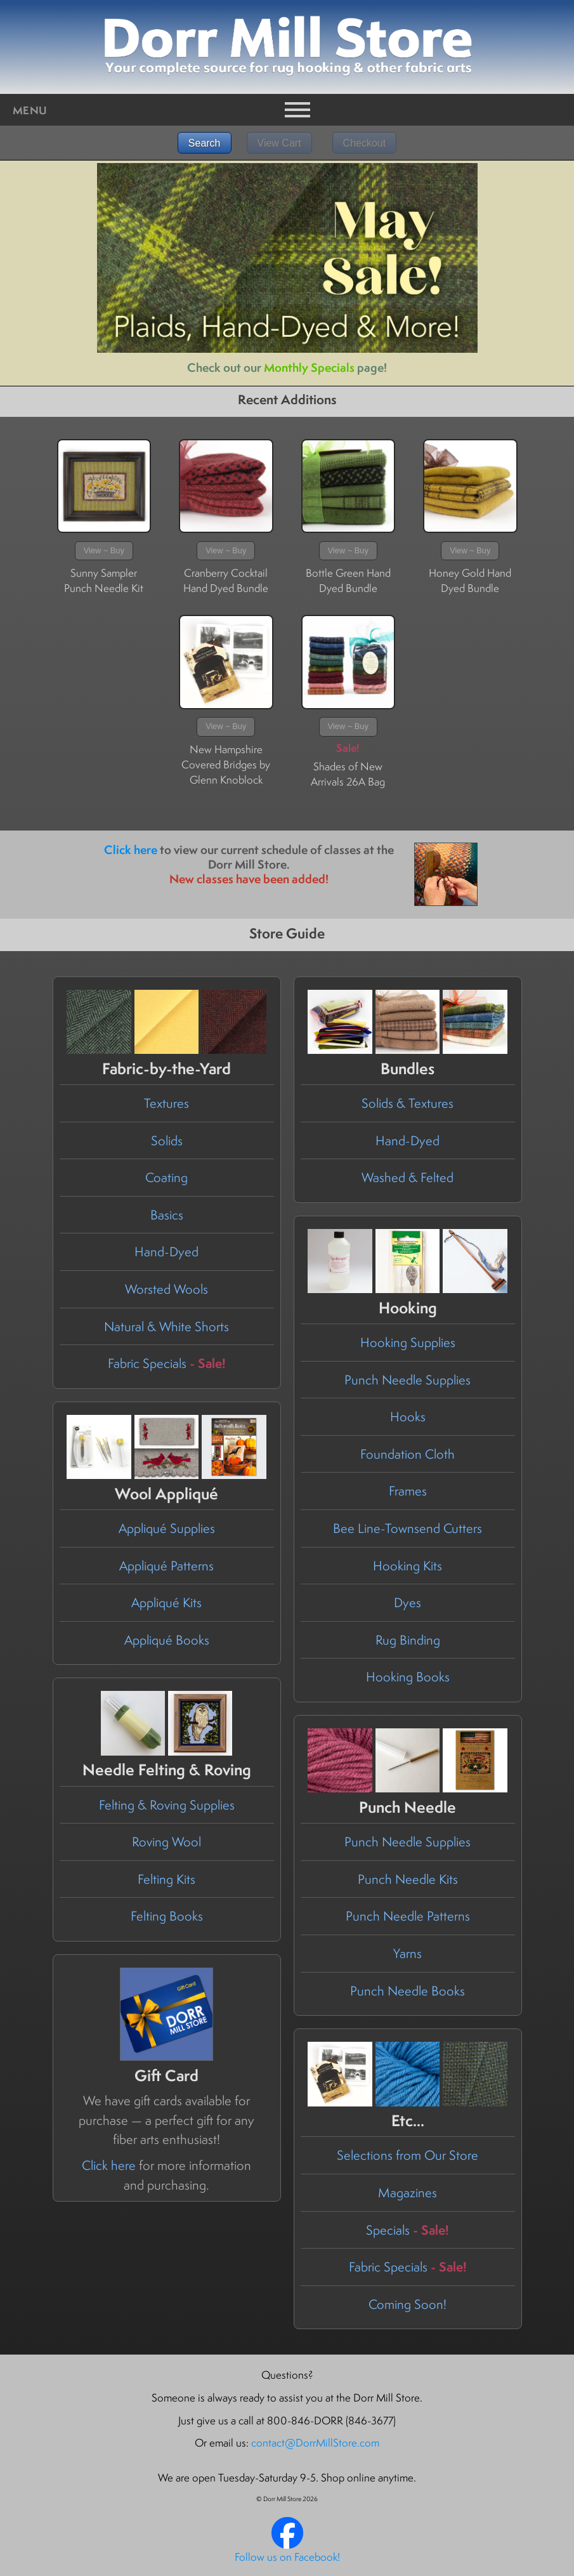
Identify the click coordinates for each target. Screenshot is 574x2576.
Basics (166, 1214)
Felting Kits (166, 1879)
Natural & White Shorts (166, 1326)
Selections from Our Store (407, 2155)
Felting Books (167, 1915)
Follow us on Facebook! (287, 2557)
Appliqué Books (166, 1639)
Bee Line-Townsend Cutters (407, 1528)
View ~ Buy (104, 550)
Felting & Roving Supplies (167, 1804)
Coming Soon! (408, 2304)
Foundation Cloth (407, 1453)
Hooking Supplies (407, 1342)
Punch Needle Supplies (407, 1379)
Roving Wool (166, 1841)
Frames (408, 1490)
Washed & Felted (407, 1177)
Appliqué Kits (166, 1602)
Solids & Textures (407, 1103)
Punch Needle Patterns (408, 1915)
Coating (166, 1177)
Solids (167, 1140)
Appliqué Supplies (167, 1528)
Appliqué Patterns (166, 1565)
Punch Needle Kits (408, 1879)
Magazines (407, 2192)
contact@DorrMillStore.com (315, 2443)
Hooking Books (408, 1676)
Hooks (408, 1416)
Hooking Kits (407, 1565)
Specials (407, 2229)
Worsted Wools (166, 1289)
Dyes (407, 1602)
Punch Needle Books (407, 1990)
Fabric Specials (167, 1363)
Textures (166, 1103)
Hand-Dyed (166, 1251)
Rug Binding (407, 1639)
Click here (130, 849)
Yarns (407, 1953)
